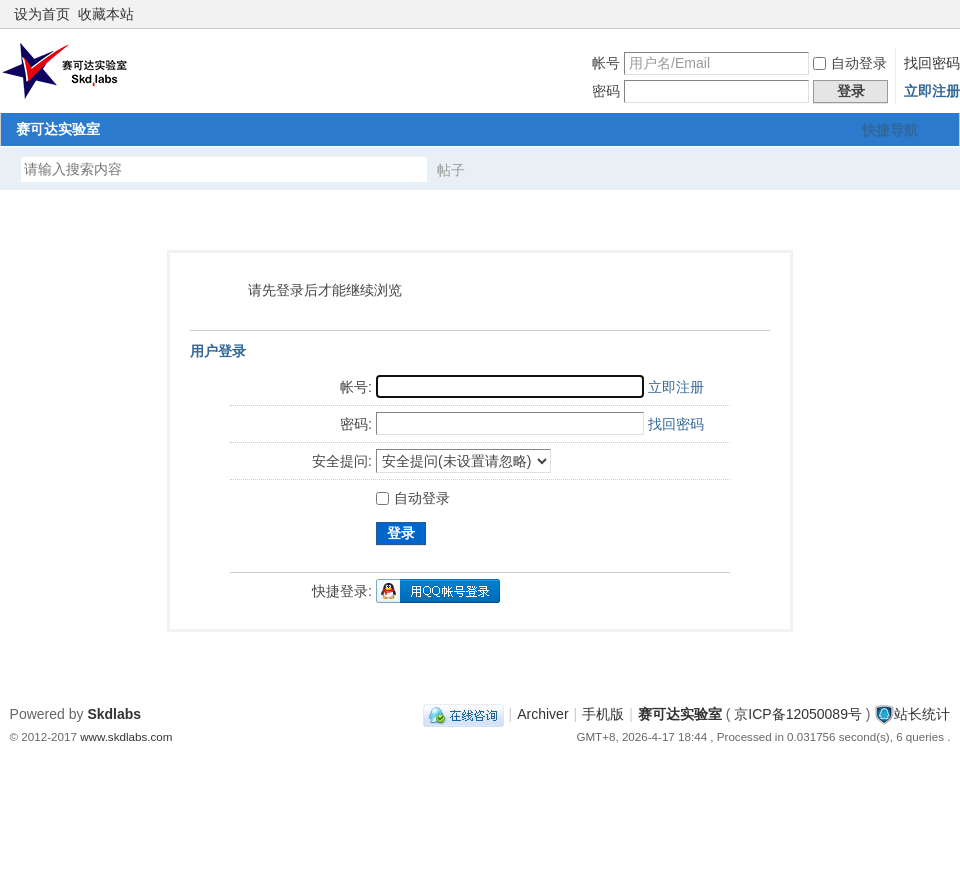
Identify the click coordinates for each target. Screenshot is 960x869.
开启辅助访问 (922, 14)
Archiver (542, 714)
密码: (356, 424)
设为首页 (42, 14)
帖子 (451, 170)
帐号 (606, 63)
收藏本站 (106, 14)
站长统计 (922, 714)
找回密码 (932, 63)
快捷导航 (890, 130)
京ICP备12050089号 (798, 714)
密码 (606, 91)
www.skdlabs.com (126, 736)
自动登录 (850, 63)
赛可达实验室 (58, 129)
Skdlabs (114, 714)
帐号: (356, 387)
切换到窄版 (938, 14)
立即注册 (932, 91)
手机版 (603, 714)
